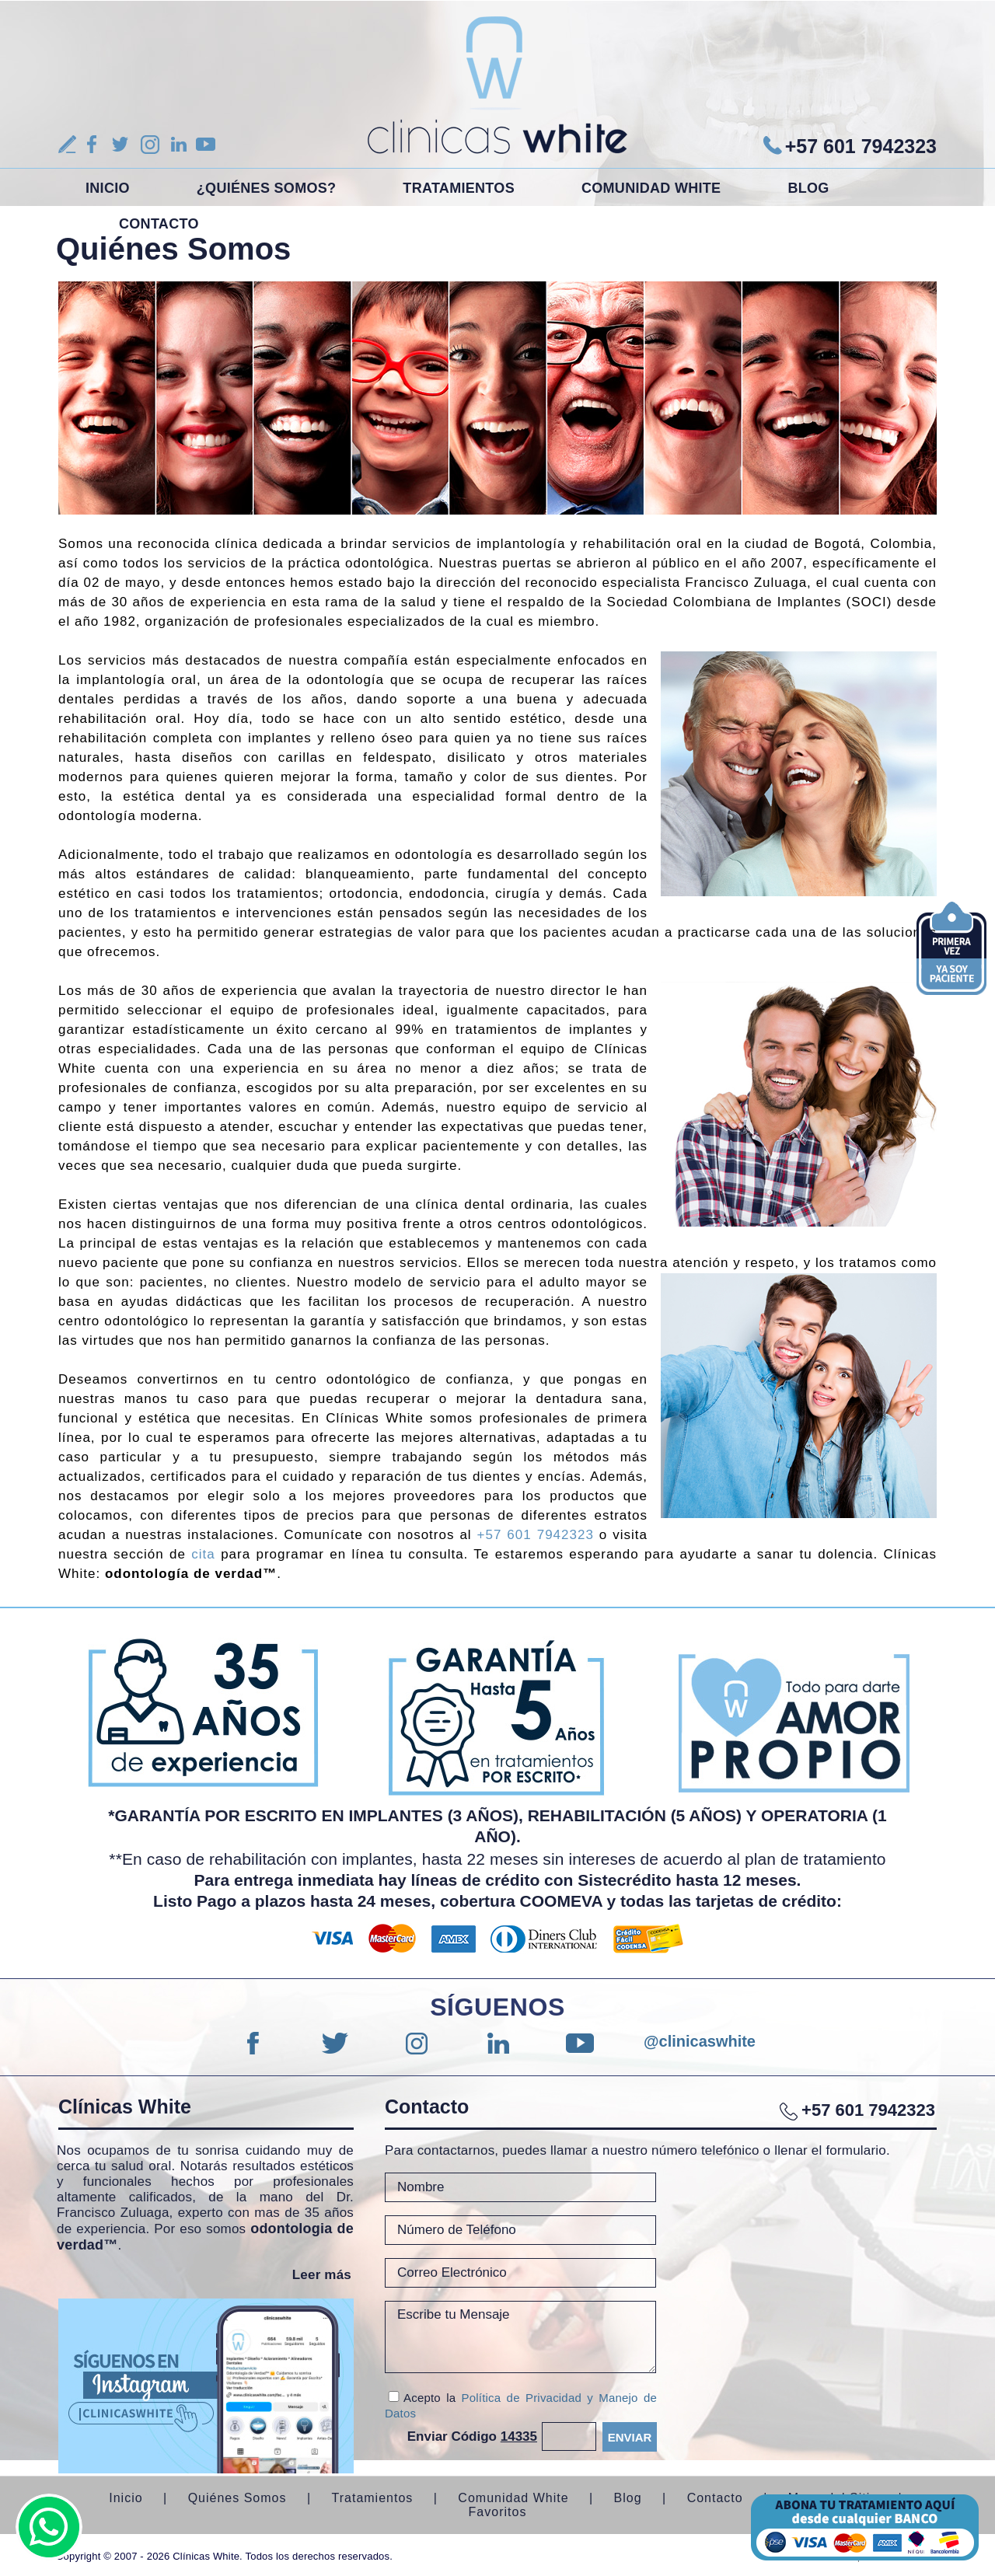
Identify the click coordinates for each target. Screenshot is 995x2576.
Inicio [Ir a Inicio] (108, 188)
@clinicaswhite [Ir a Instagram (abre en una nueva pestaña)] (661, 2041)
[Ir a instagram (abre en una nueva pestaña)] (206, 2386)
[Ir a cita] (951, 930)
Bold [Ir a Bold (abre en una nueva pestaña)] (864, 2527)
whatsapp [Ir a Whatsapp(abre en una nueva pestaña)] (49, 2527)
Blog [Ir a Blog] (808, 188)
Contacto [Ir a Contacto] (159, 224)
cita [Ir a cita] (203, 1554)
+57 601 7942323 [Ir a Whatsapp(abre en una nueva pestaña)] (861, 146)
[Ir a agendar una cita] (951, 976)
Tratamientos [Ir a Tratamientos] (459, 188)
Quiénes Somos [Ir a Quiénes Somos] (237, 2497)
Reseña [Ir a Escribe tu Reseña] (67, 144)
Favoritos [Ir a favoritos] (498, 2511)
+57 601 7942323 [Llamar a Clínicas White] (535, 1534)
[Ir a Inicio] (497, 84)
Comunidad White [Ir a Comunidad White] (651, 188)
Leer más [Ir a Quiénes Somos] (321, 2274)
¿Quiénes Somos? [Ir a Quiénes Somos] (267, 188)
